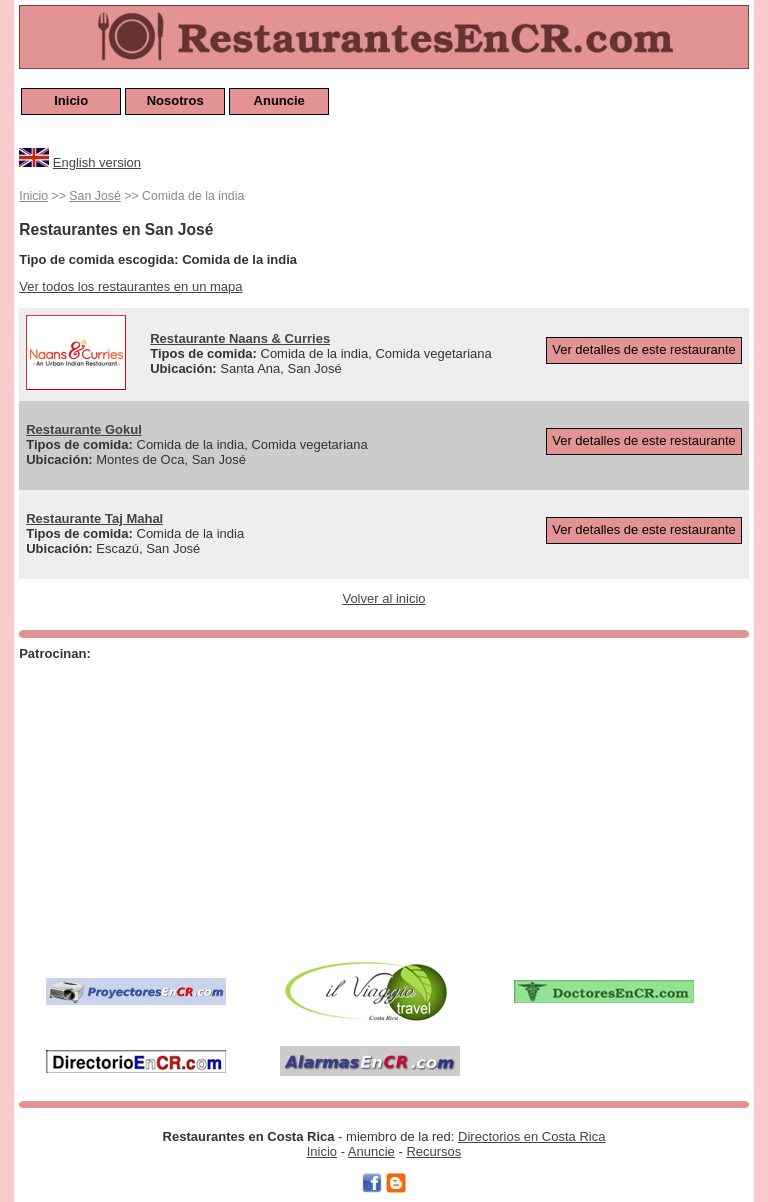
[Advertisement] (280, 807)
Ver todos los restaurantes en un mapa (130, 286)
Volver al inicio (383, 598)
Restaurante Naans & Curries (240, 338)
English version (97, 162)
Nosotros (175, 100)
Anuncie (279, 100)
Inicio (71, 100)
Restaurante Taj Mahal (94, 518)
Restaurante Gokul (84, 429)
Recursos (433, 1151)
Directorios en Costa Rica (531, 1136)
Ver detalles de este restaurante (644, 349)
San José (94, 196)
